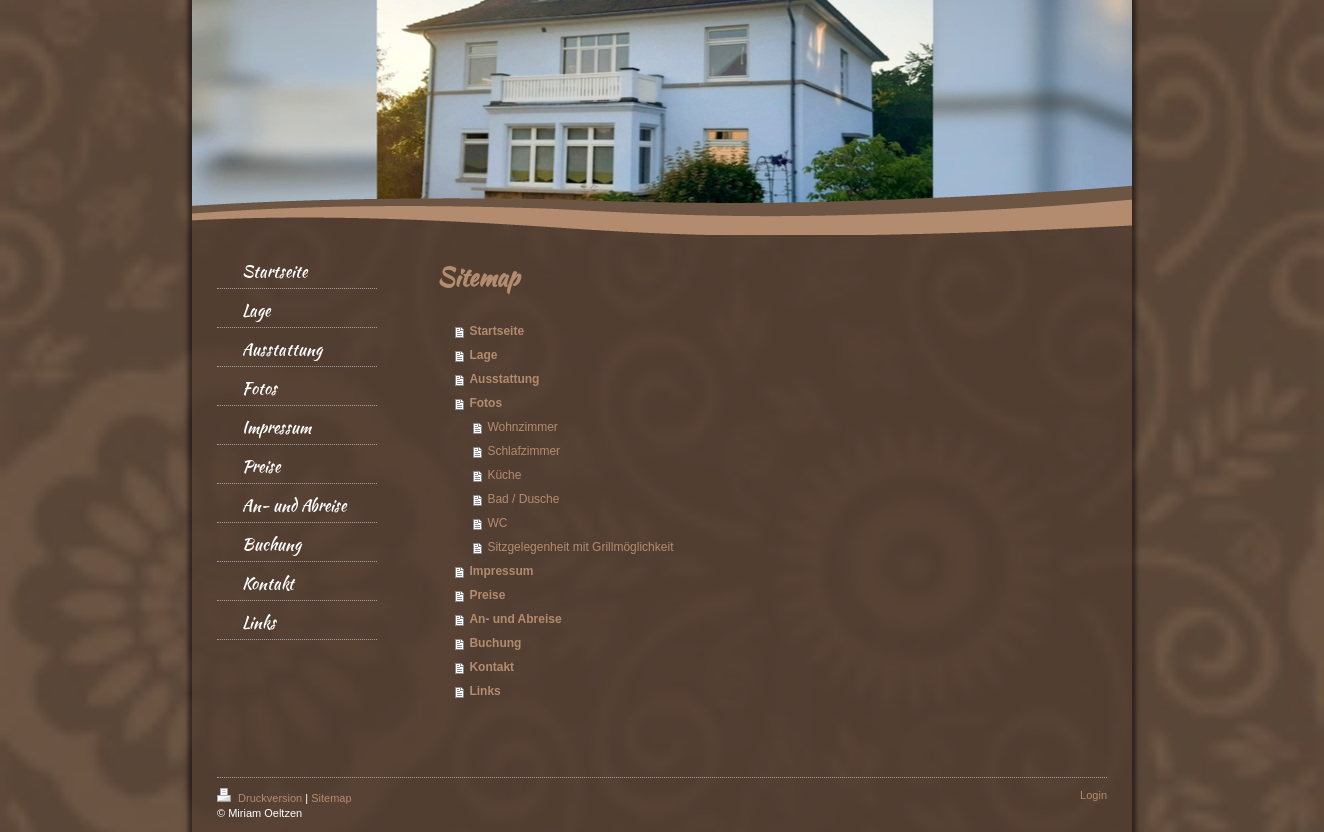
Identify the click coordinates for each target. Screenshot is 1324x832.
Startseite (496, 331)
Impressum (501, 571)
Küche (504, 475)
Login (1093, 795)
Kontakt (491, 667)
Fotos (485, 403)
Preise (487, 595)
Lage (483, 355)
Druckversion (261, 798)
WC (497, 523)
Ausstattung (504, 379)
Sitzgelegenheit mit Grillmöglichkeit (580, 547)
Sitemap (331, 798)
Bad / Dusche (523, 499)
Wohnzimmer (522, 427)
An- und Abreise (515, 619)
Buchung (495, 643)
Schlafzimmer (523, 451)
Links (484, 691)
